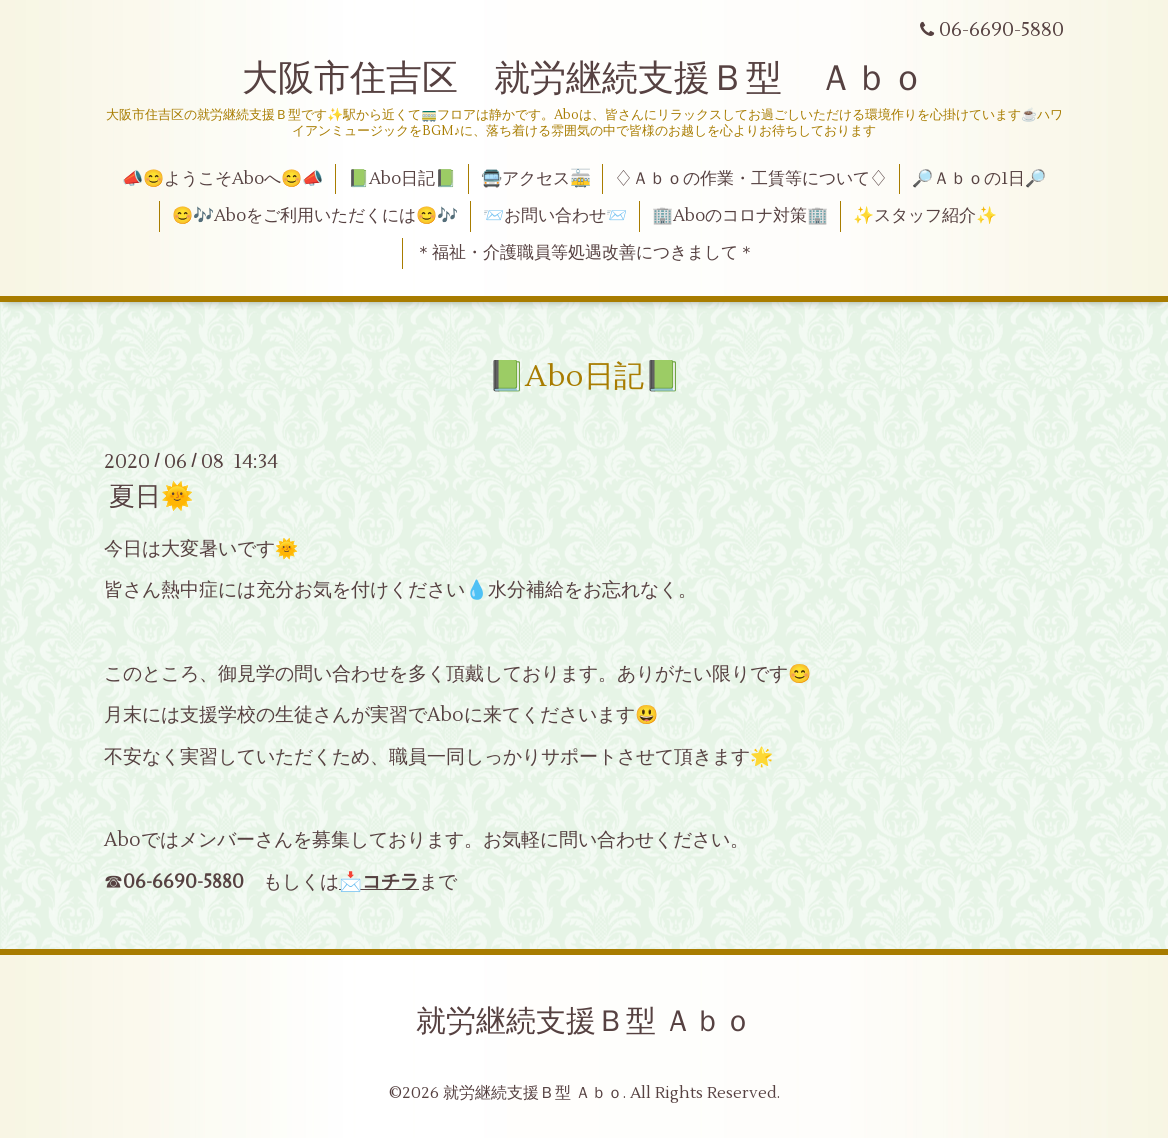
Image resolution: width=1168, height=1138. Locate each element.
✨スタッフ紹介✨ (925, 216)
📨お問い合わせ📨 (555, 216)
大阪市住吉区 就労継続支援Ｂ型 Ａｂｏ (584, 79)
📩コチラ (379, 882)
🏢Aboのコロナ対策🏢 (740, 216)
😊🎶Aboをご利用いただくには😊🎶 (315, 216)
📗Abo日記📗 (402, 179)
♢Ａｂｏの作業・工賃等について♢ (751, 179)
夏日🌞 (151, 497)
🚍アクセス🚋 (536, 179)
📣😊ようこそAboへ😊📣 (222, 179)
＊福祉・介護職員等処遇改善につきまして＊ (585, 253)
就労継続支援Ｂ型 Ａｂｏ (584, 1021)
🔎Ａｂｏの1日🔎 (979, 179)
